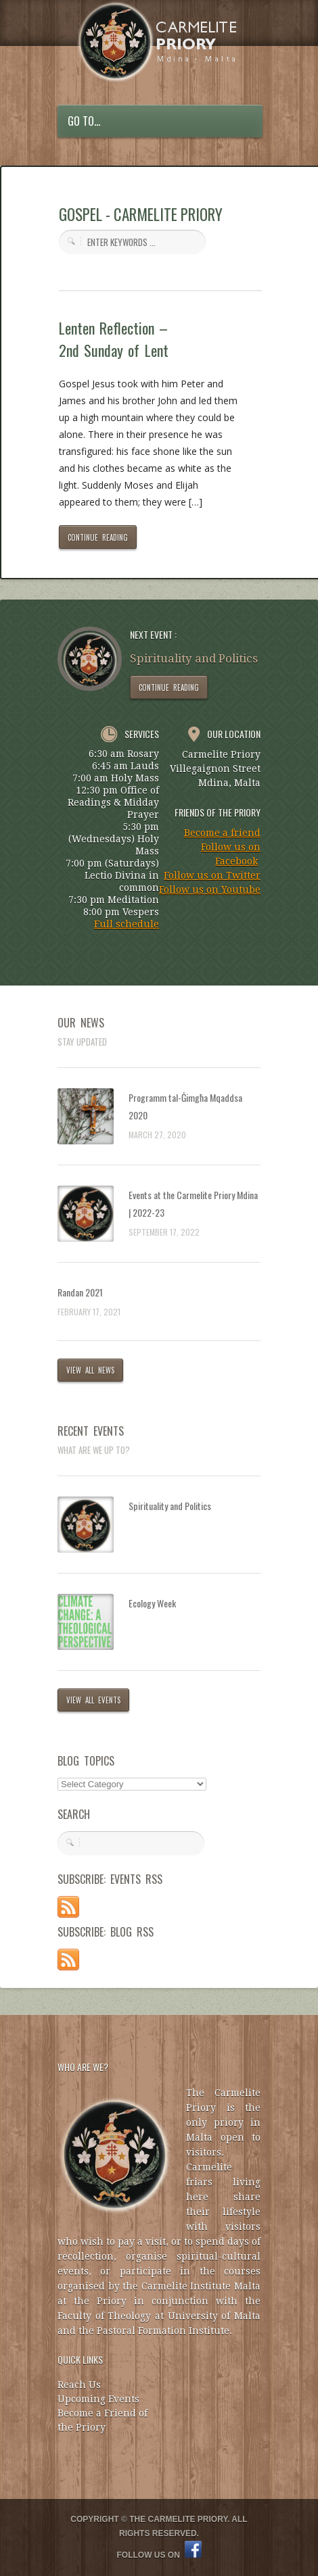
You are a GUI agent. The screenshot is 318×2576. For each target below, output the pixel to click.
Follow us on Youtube (209, 889)
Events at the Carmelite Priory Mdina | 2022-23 (193, 1203)
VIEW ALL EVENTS (93, 1700)
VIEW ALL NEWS (90, 1370)
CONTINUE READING (98, 537)
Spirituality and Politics (170, 1506)
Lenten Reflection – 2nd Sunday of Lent (113, 339)
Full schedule (126, 924)
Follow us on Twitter (212, 875)
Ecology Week (152, 1603)
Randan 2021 (80, 1292)
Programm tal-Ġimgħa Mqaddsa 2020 (185, 1106)
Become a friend (222, 832)
